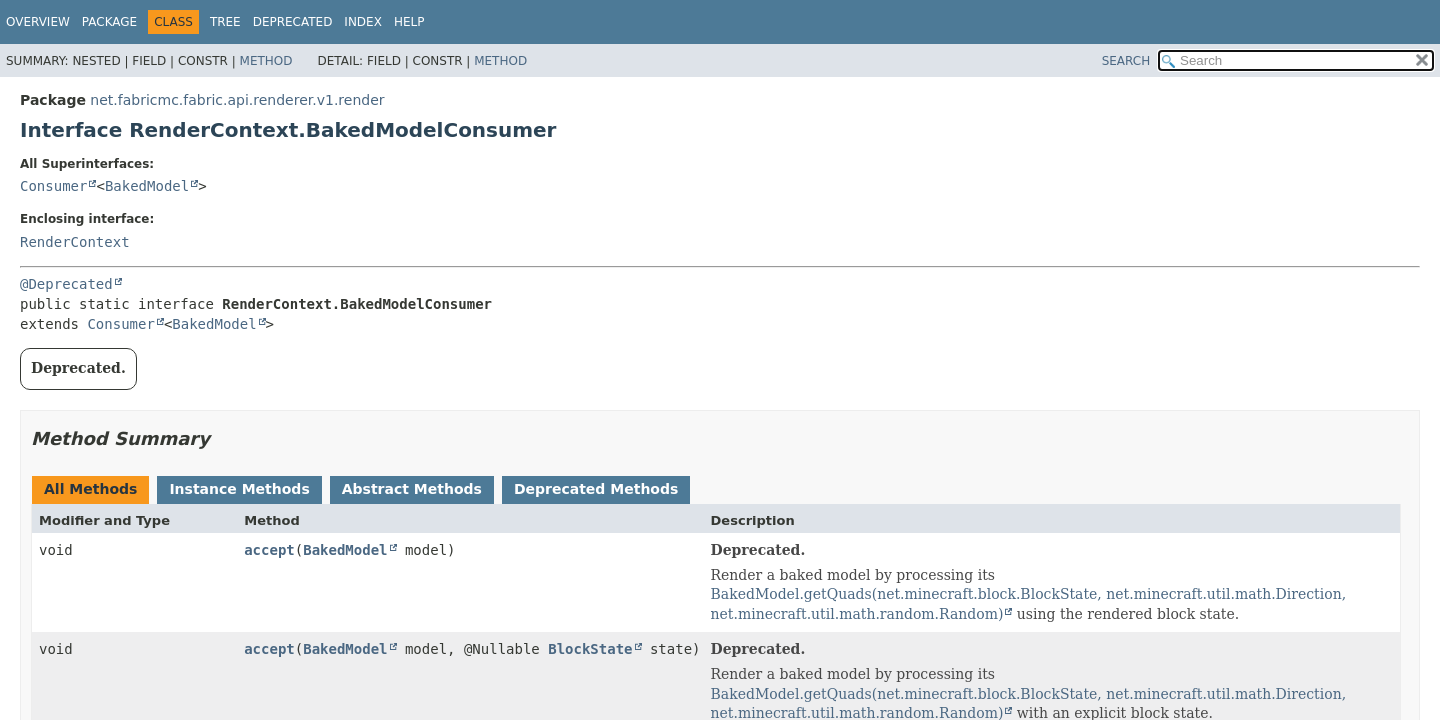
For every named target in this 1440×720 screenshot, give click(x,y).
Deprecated (293, 22)
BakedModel (147, 186)
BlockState (590, 649)
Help (409, 22)
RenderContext (75, 242)
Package (109, 22)
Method (266, 61)
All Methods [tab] (90, 489)
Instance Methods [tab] (239, 489)
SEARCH (1126, 61)
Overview (38, 22)
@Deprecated (66, 284)
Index (363, 22)
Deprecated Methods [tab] (596, 489)
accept (269, 550)
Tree (225, 22)
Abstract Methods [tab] (412, 489)
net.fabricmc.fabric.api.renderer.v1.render (237, 100)
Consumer (53, 186)
